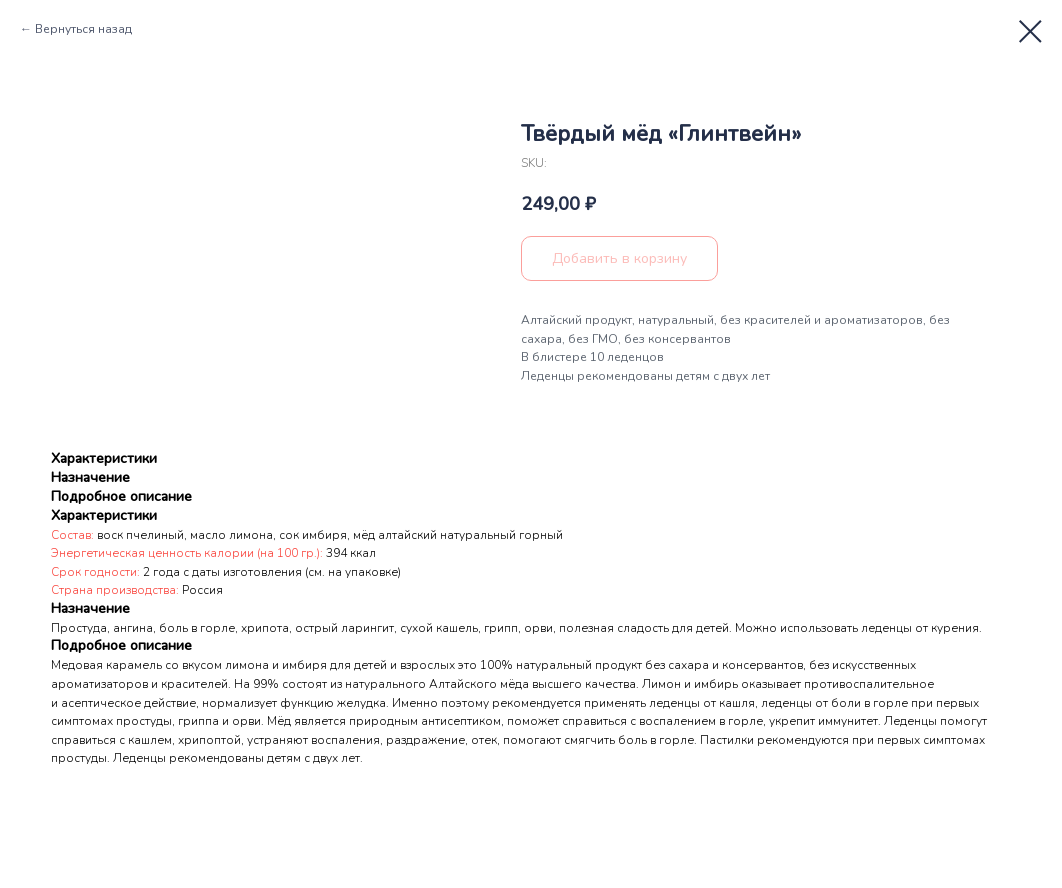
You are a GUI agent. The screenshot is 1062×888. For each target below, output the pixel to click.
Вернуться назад (83, 29)
